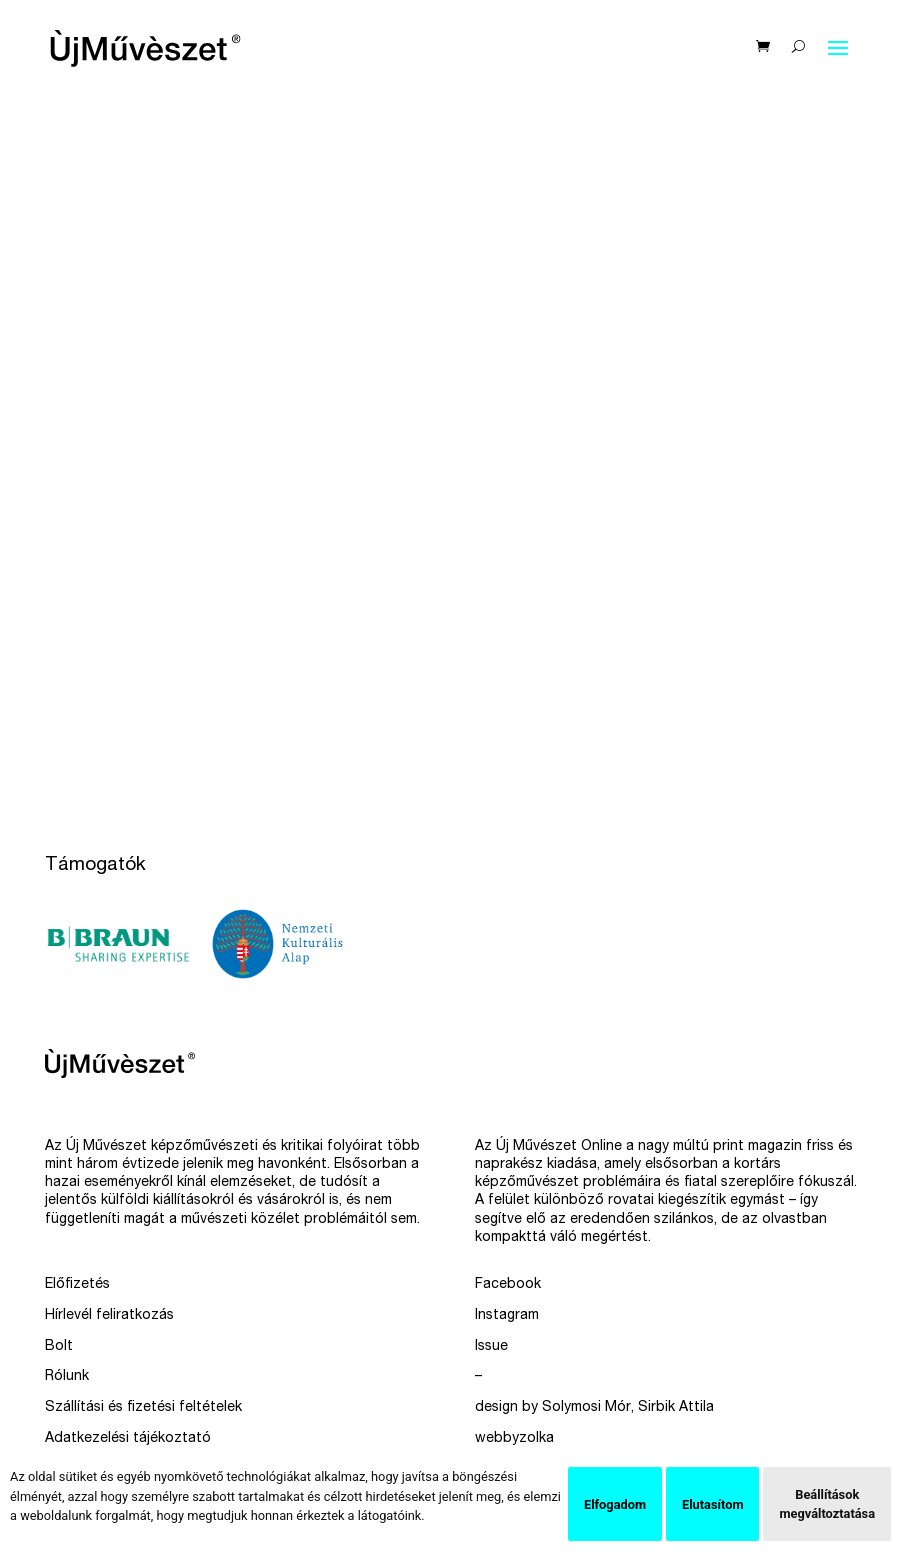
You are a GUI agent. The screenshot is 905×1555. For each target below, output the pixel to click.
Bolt (59, 1347)
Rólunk (67, 1377)
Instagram (507, 1316)
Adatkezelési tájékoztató (128, 1439)
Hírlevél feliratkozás (109, 1316)
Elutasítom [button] (712, 1504)
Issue (491, 1347)
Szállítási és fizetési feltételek (143, 1408)
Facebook (508, 1285)
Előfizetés (77, 1285)
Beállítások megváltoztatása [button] (827, 1504)
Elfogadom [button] (615, 1504)
